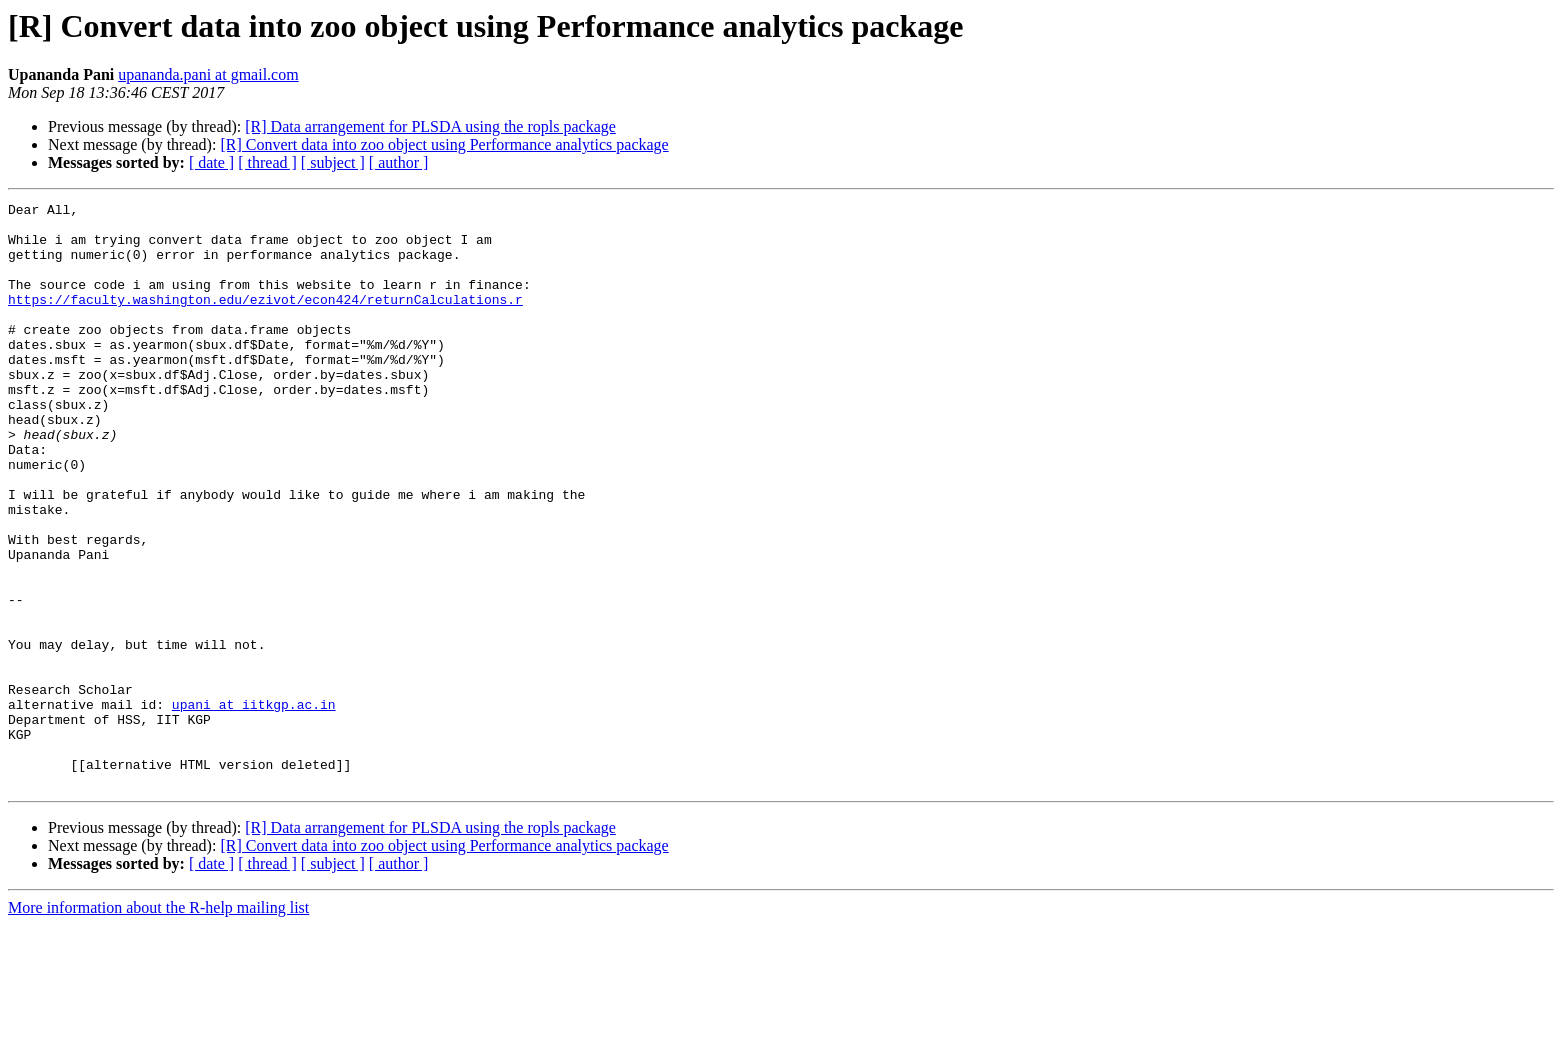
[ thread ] (267, 162)
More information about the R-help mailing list (158, 1024)
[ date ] (211, 162)
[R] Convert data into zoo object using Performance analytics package (444, 144)
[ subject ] (333, 162)
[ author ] (399, 162)
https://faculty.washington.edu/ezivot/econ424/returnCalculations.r (265, 320)
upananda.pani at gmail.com (208, 74)
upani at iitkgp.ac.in (254, 806)
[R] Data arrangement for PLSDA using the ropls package (430, 126)
